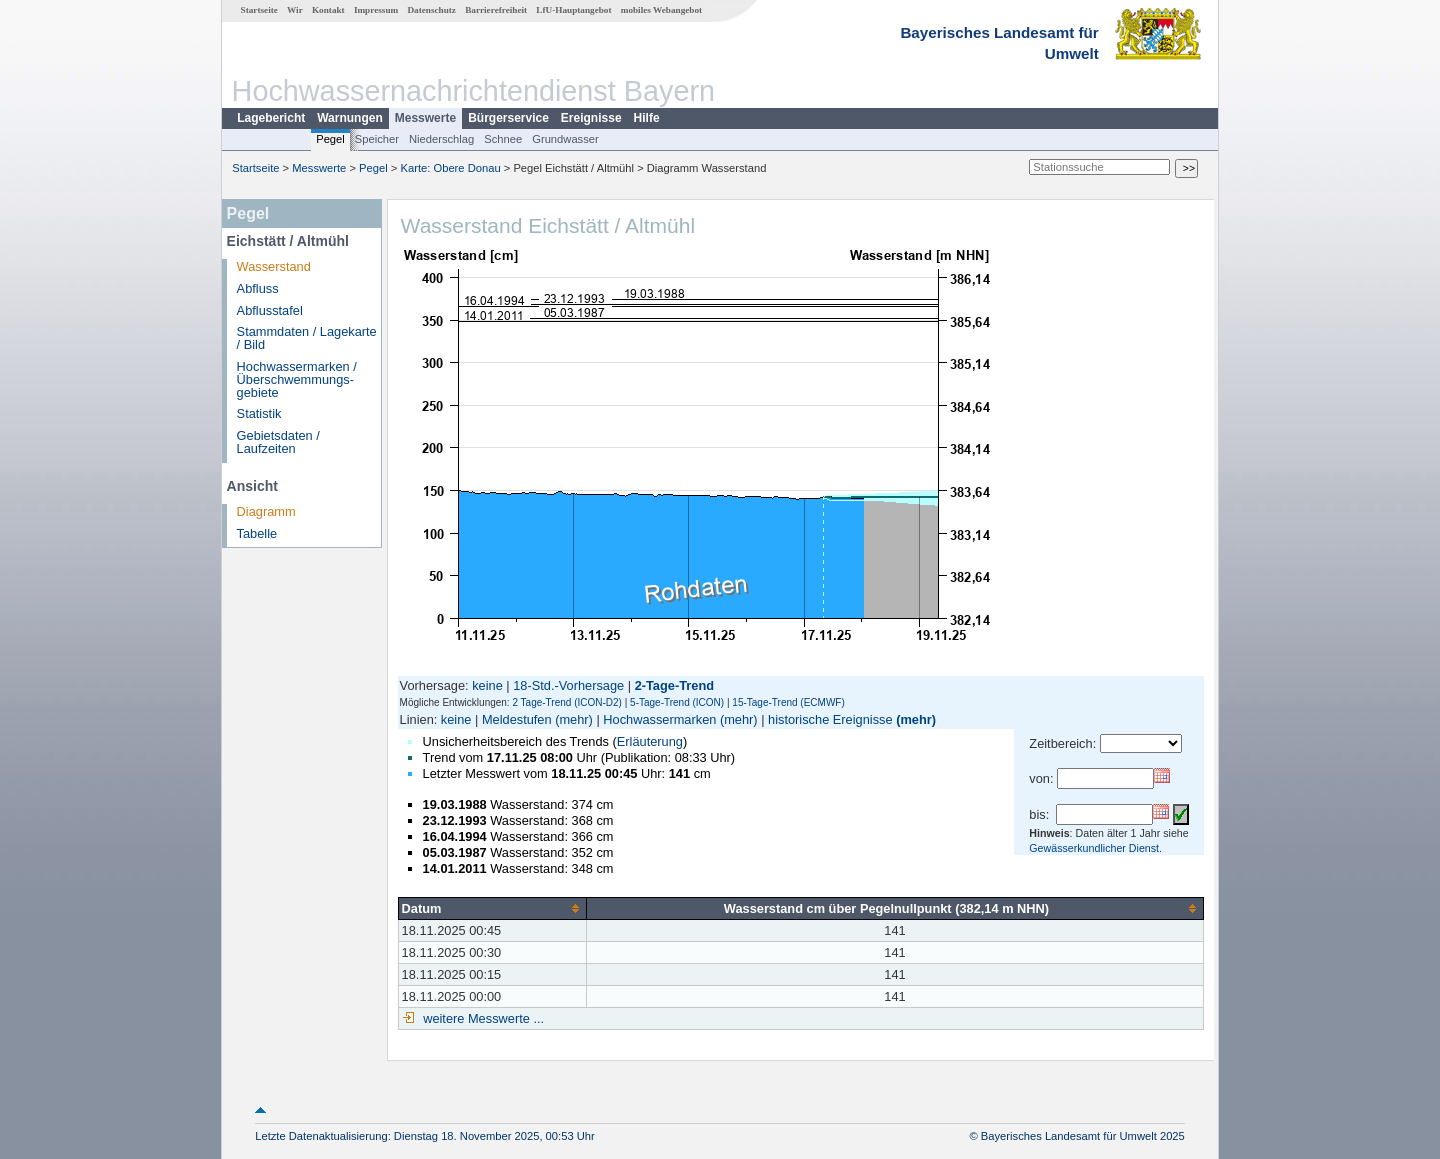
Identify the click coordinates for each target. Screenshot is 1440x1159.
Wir (295, 10)
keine (487, 685)
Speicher (377, 139)
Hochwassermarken (659, 719)
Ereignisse (591, 118)
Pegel (330, 139)
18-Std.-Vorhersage (568, 685)
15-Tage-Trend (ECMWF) (788, 702)
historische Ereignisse (830, 719)
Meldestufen (517, 719)
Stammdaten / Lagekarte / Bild (307, 338)
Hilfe (647, 118)
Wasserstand (274, 266)
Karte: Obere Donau (451, 168)
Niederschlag (441, 139)
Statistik (259, 413)
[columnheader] (492, 908)
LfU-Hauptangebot (573, 10)
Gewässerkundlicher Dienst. (1095, 848)
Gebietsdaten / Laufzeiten (278, 442)
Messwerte (425, 118)
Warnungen (350, 118)
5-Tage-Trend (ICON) (677, 702)
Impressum (376, 10)
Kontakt (328, 10)
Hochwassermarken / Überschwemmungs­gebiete (297, 379)
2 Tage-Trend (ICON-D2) (566, 702)
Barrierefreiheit (496, 10)
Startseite (259, 10)
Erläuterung (650, 741)
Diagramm (266, 511)
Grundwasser (565, 139)
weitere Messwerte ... (482, 1018)
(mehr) (574, 719)
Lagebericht (271, 118)
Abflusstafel (270, 310)
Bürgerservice (508, 118)
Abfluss (258, 288)
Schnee (503, 139)
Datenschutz (431, 10)
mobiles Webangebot (661, 10)
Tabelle (257, 533)
